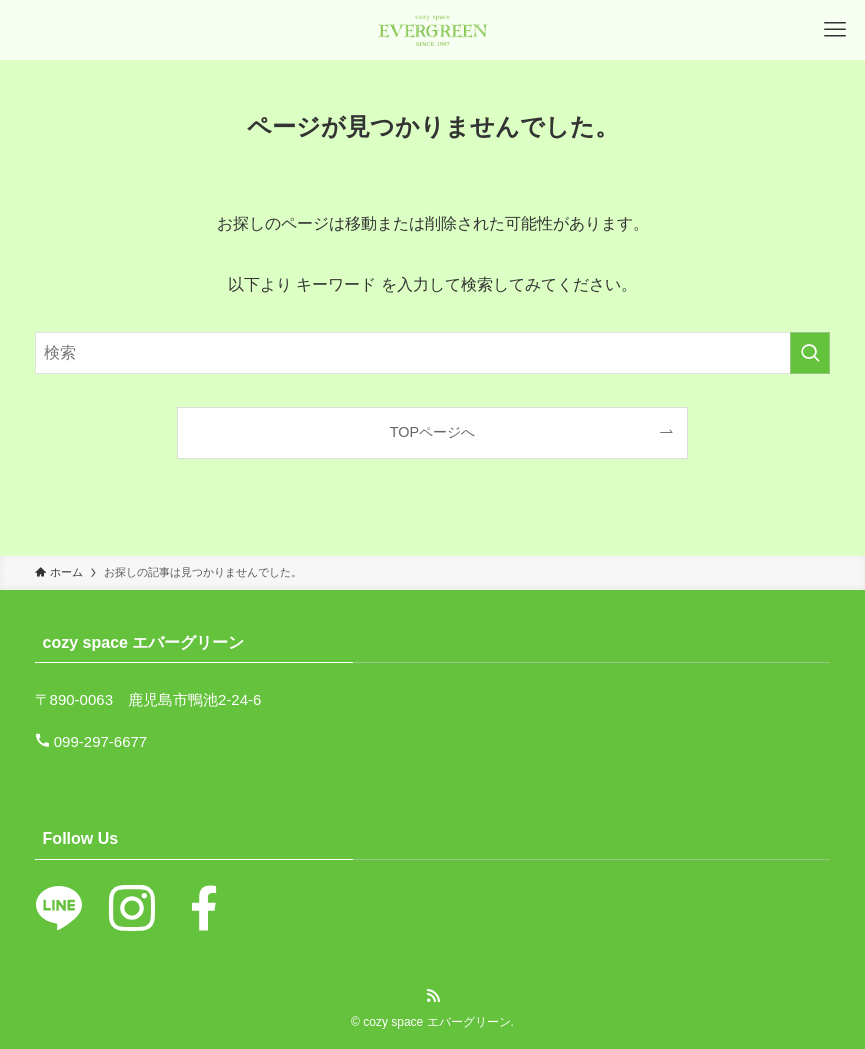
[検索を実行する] (810, 353)
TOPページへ (432, 432)
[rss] (433, 996)
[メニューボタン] (835, 30)
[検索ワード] (433, 353)
